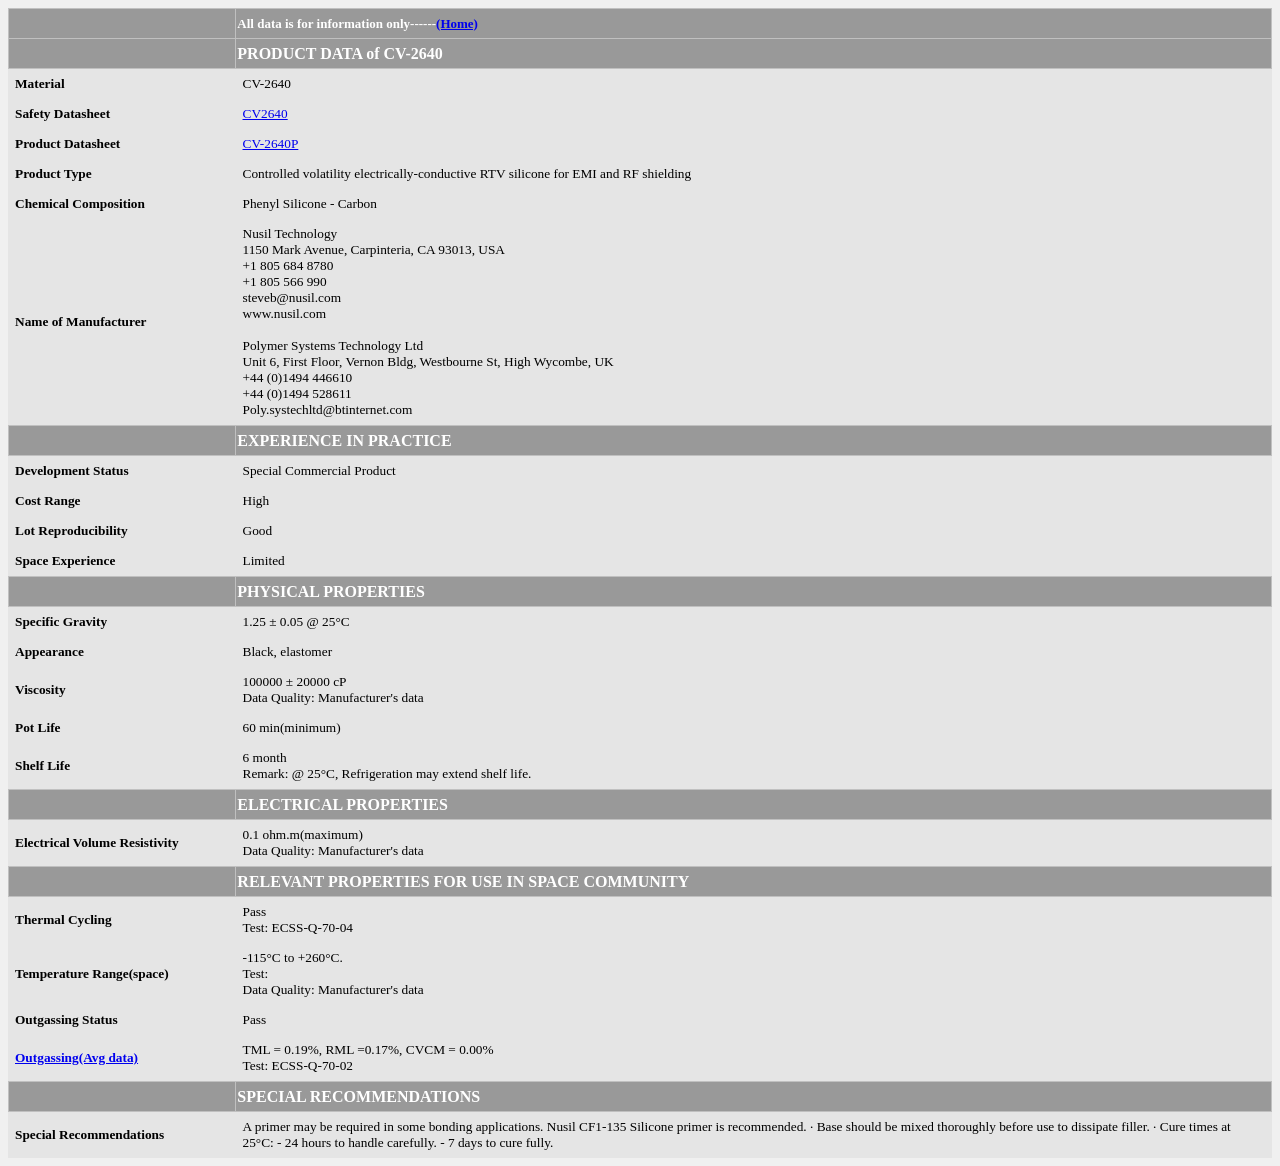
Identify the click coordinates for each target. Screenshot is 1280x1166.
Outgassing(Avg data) (76, 1057)
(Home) (457, 23)
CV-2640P (271, 143)
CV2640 (265, 113)
